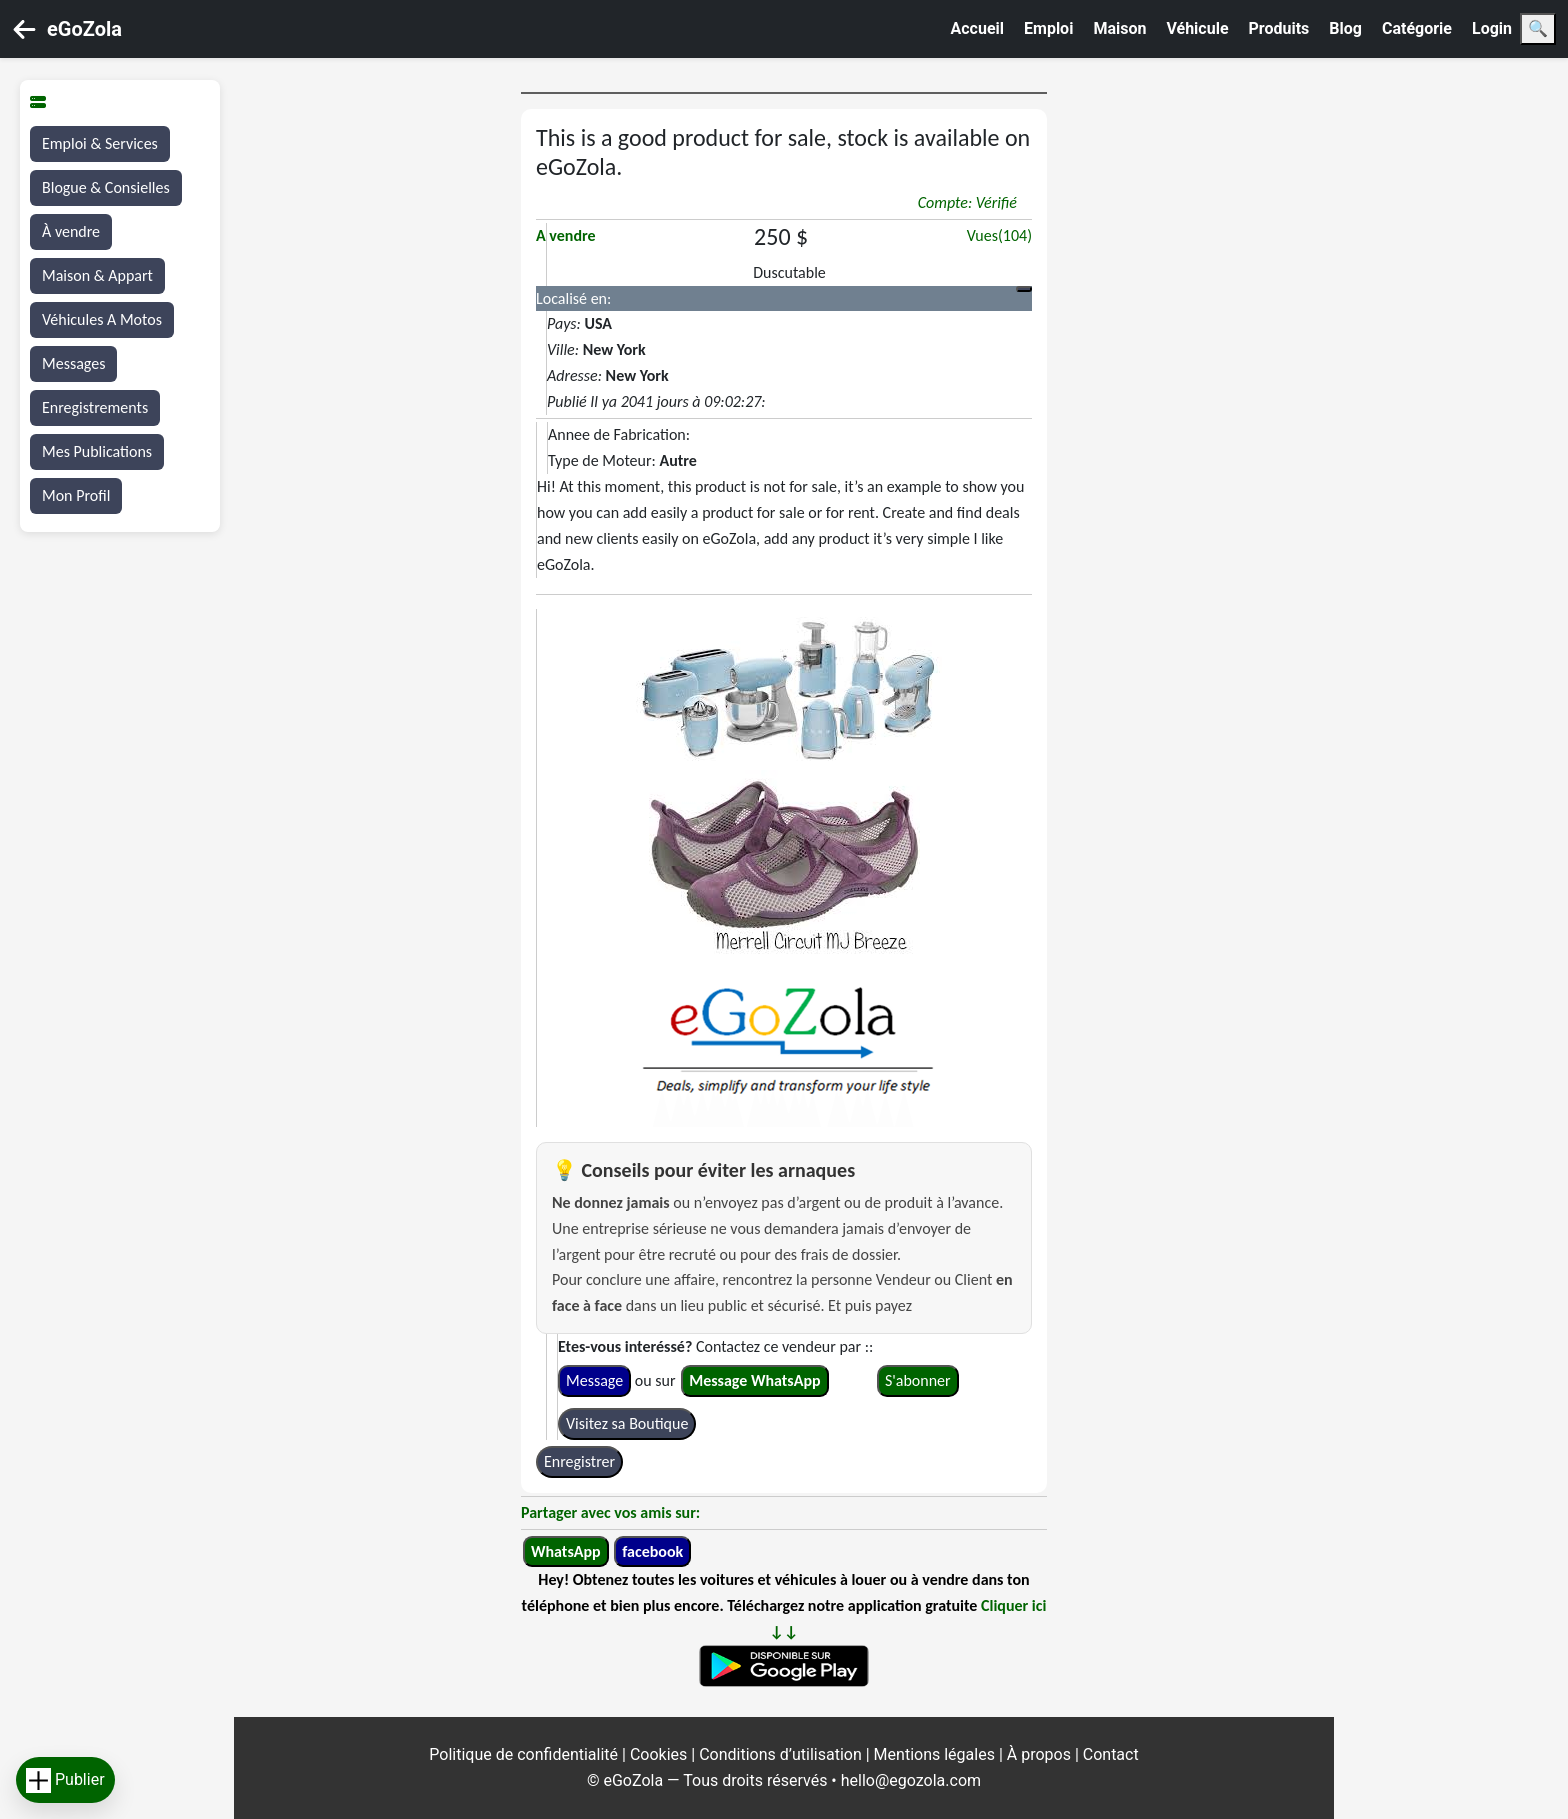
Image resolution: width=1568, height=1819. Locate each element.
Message (594, 1380)
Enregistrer (579, 1461)
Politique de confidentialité (525, 1754)
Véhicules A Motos (102, 319)
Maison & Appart (97, 275)
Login (1492, 28)
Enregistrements (95, 407)
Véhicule (1197, 28)
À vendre (71, 231)
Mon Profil (76, 495)
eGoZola (84, 29)
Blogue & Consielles (106, 187)
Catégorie (1417, 28)
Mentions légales (936, 1754)
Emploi (1048, 28)
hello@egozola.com (911, 1780)
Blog (1345, 28)
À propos (1041, 1754)
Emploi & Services (100, 143)
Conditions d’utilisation (782, 1754)
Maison (1119, 28)
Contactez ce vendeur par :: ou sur (715, 1363)
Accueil (978, 28)
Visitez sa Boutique (627, 1423)
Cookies (660, 1754)
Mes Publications (97, 451)
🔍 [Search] (1538, 28)
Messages (73, 363)
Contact (1111, 1754)
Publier (65, 1780)
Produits (1279, 28)
